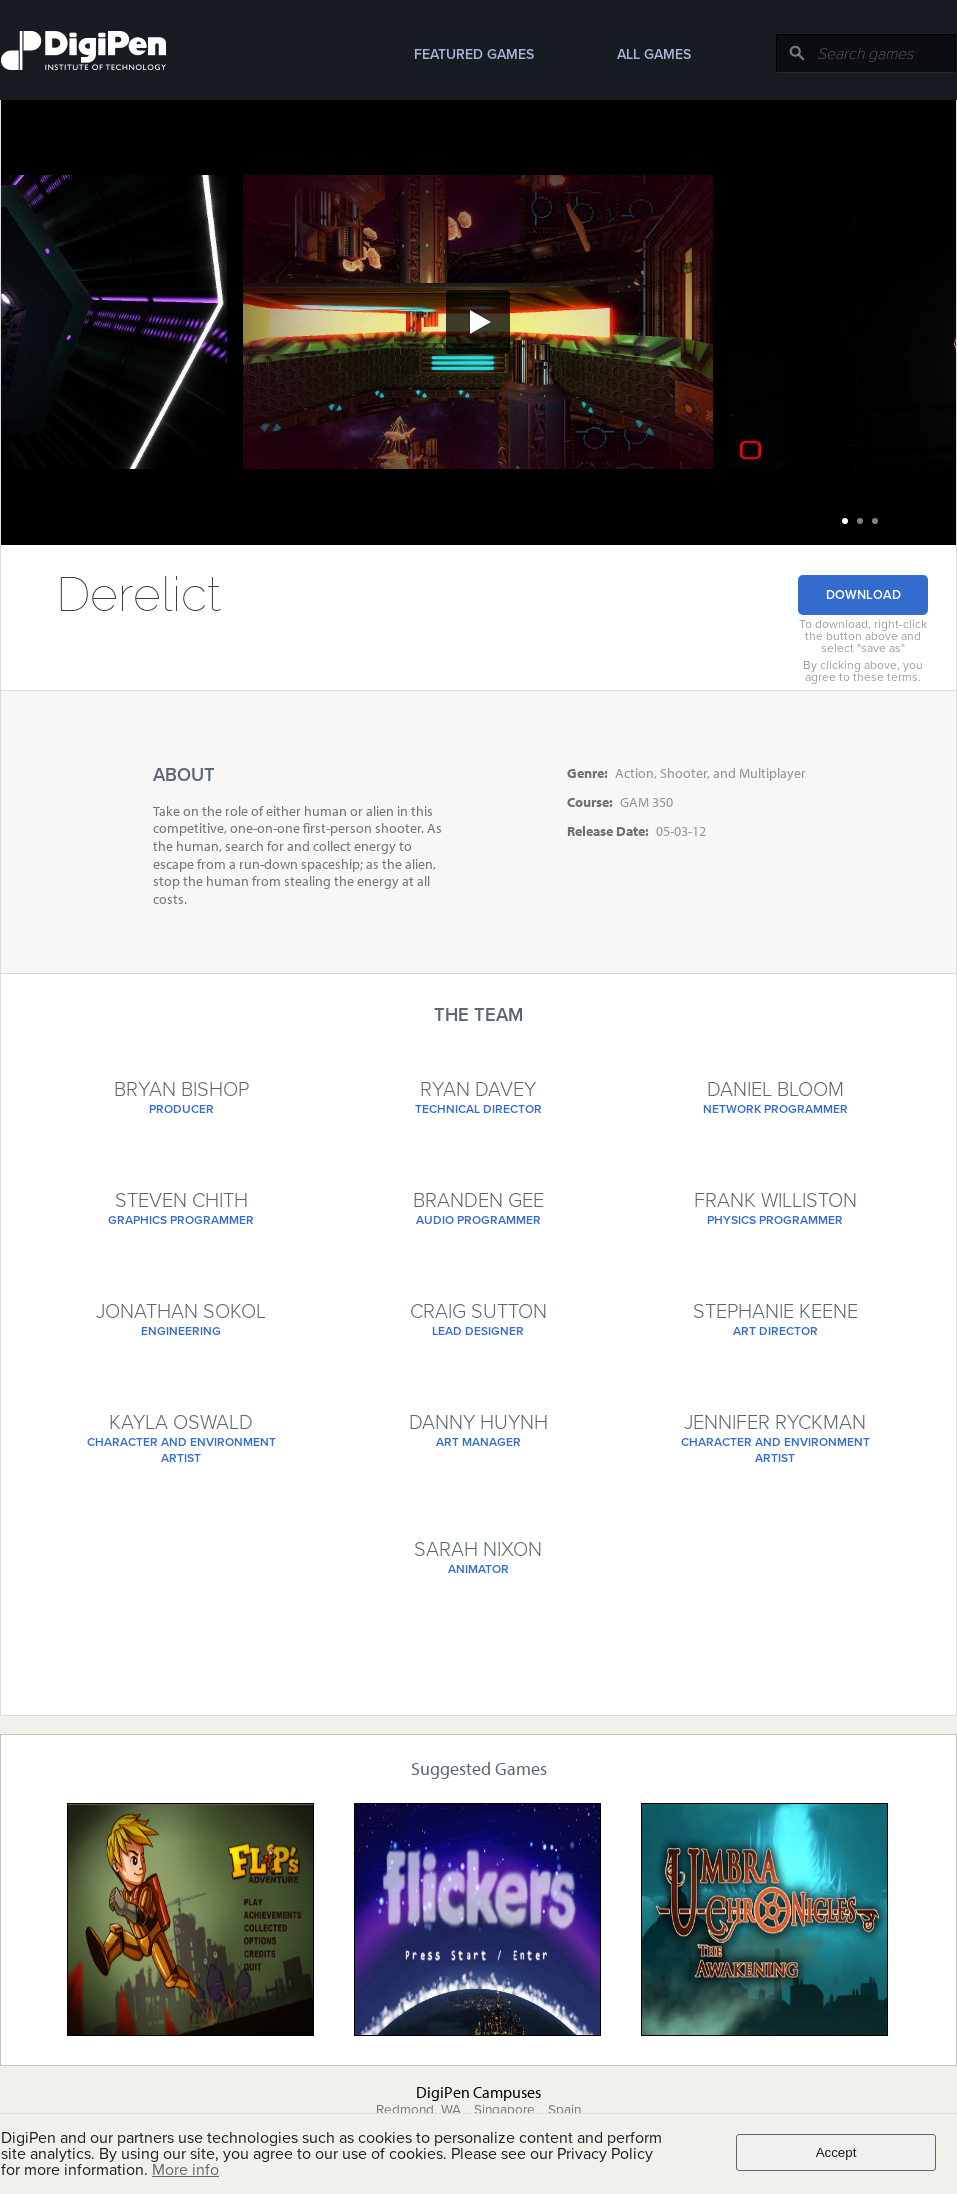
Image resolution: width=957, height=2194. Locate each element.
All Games (654, 54)
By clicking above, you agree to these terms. (863, 671)
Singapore (504, 2110)
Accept (836, 2152)
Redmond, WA (418, 2110)
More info (185, 2170)
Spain (564, 2110)
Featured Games (474, 54)
